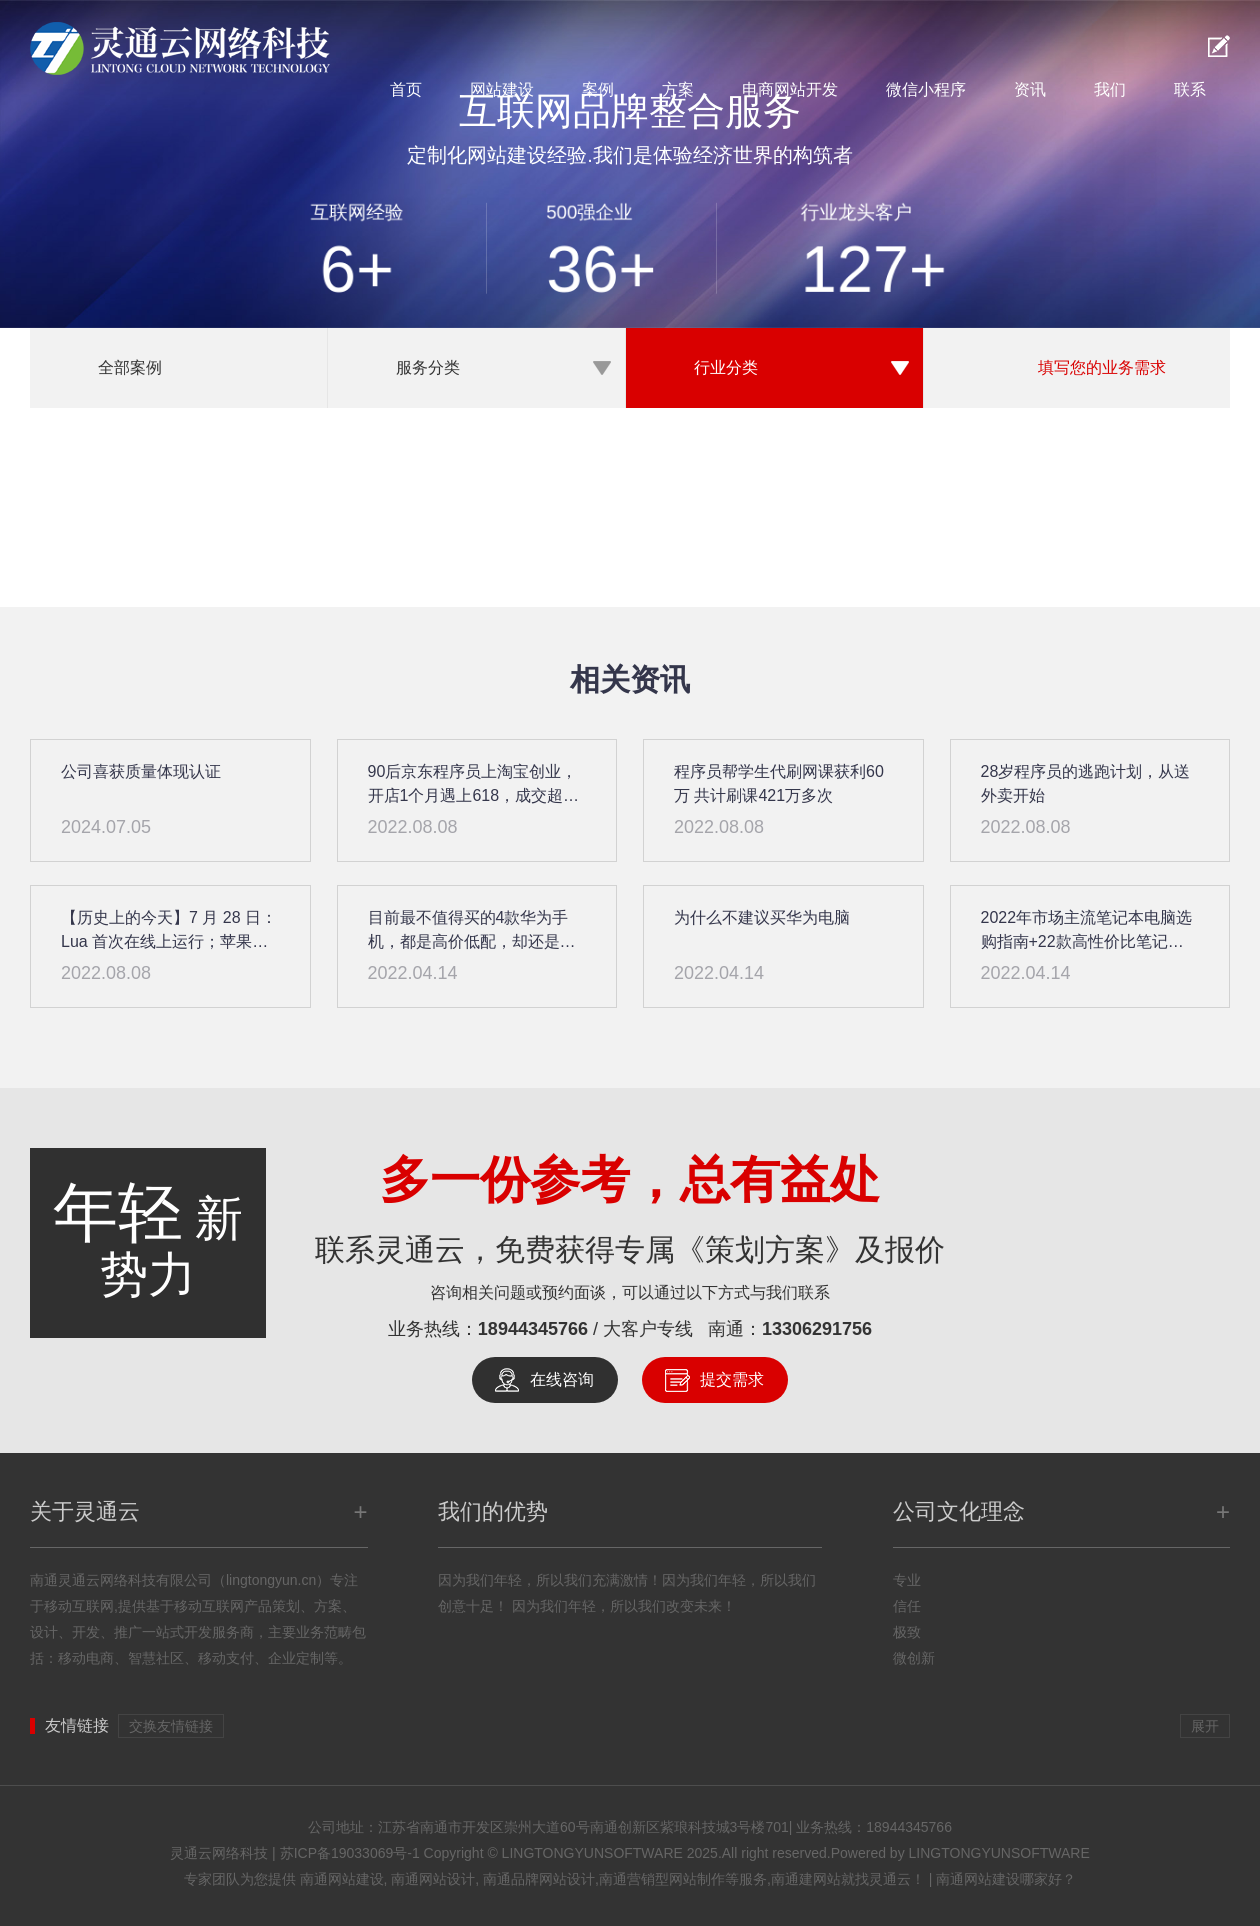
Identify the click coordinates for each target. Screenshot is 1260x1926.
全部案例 (130, 367)
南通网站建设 (342, 1879)
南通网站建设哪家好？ (1006, 1879)
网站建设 (502, 89)
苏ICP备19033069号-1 (350, 1853)
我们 (1110, 89)
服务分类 (428, 367)
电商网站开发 (790, 89)
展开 (1205, 1726)
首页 (406, 89)
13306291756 (817, 1329)
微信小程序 (926, 89)
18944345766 (533, 1329)
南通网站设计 (433, 1879)
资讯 (1030, 89)
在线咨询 (562, 1379)
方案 (678, 89)
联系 (1190, 89)
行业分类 (726, 367)
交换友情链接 (171, 1726)
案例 (598, 89)
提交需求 (732, 1379)
